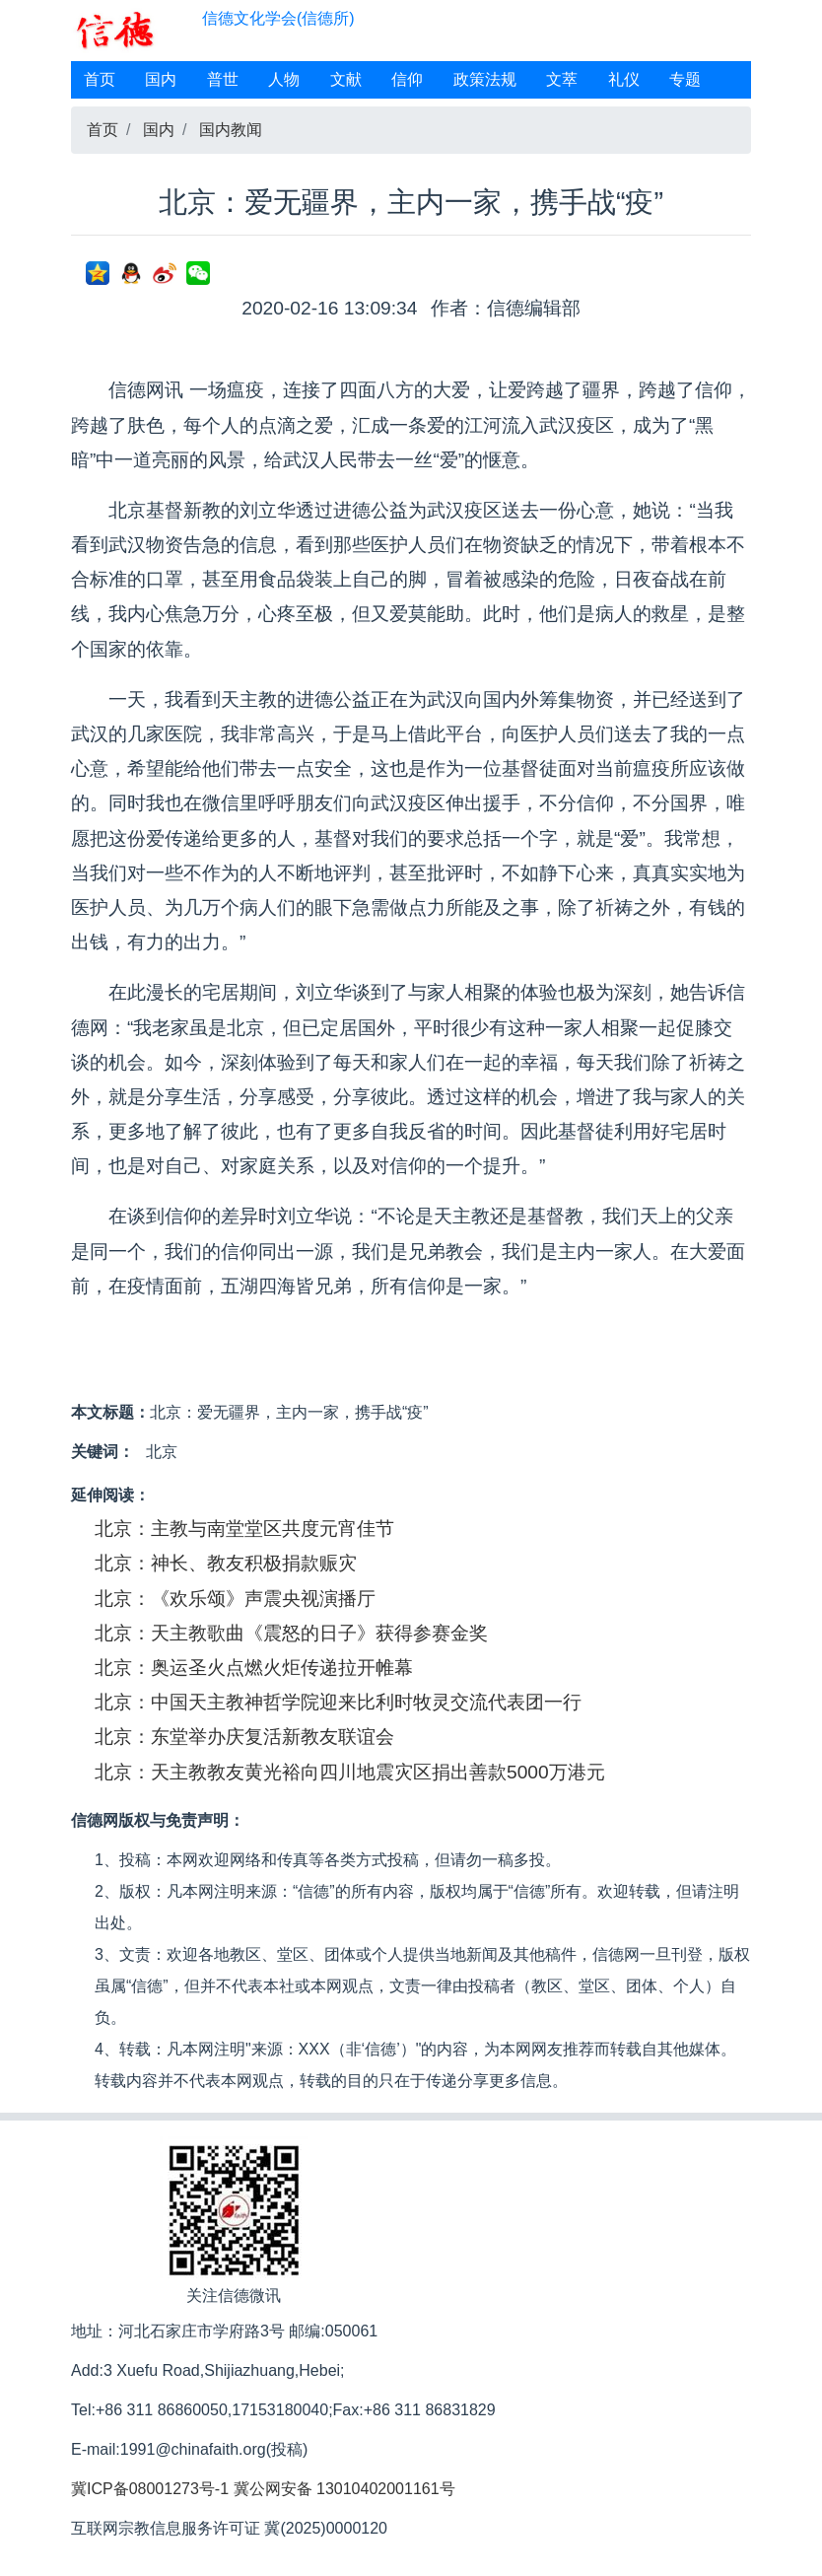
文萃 (562, 79)
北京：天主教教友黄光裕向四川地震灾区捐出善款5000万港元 (350, 1772)
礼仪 (624, 79)
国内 (160, 79)
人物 (284, 79)
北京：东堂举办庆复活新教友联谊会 (244, 1736)
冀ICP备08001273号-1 (150, 2488)
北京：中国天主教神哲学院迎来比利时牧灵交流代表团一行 (338, 1702)
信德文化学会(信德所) (278, 18)
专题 (685, 79)
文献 (346, 79)
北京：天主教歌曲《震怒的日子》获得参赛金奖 (291, 1633)
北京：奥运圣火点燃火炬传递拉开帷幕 (254, 1667)
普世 (223, 79)
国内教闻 (230, 129)
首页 (99, 79)
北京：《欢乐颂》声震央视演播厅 (235, 1598)
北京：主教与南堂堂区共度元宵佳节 (244, 1528)
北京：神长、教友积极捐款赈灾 (226, 1563)
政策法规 (484, 79)
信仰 (407, 79)
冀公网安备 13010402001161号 (344, 2488)
